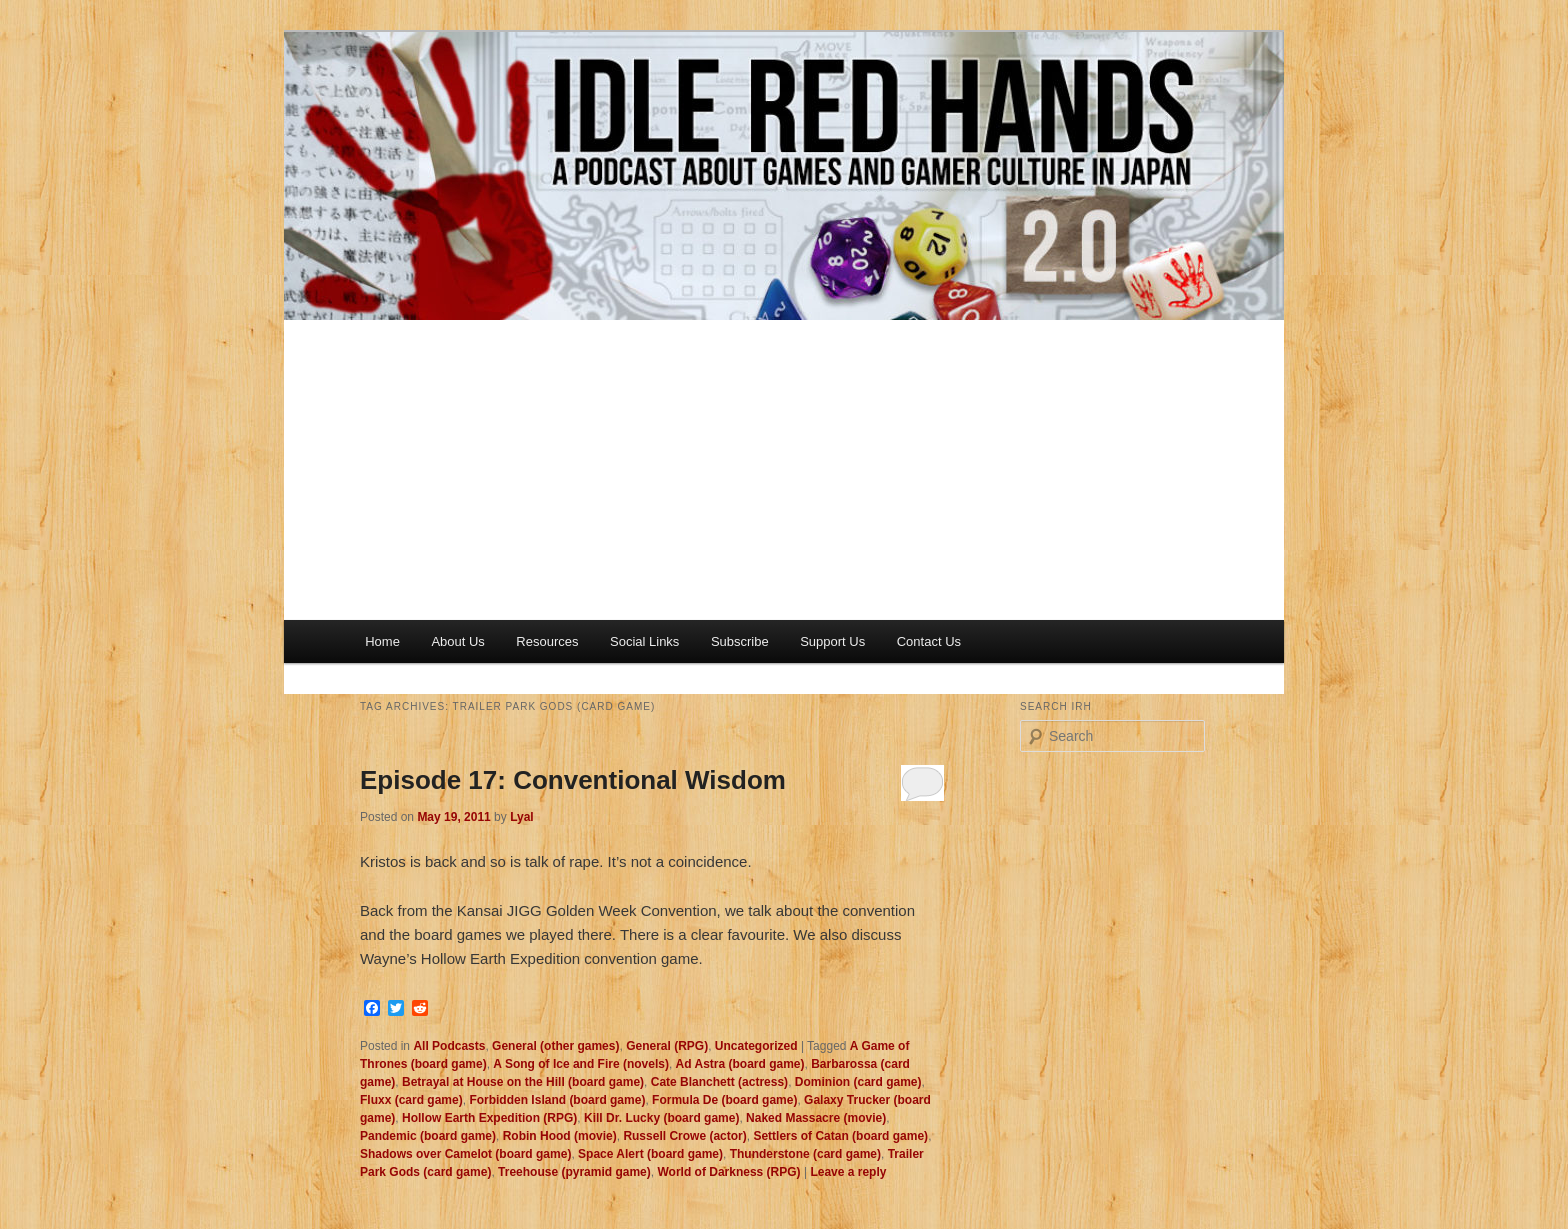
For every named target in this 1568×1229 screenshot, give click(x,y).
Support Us (832, 641)
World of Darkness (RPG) (728, 1172)
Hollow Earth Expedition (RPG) (489, 1118)
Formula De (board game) (724, 1100)
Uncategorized (756, 1046)
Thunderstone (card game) (805, 1154)
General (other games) (555, 1046)
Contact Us (929, 641)
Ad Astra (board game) (740, 1064)
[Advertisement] (784, 470)
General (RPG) (667, 1046)
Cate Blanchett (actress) (719, 1082)
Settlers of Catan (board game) (840, 1136)
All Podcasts (449, 1046)
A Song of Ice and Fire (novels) (581, 1064)
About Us (457, 641)
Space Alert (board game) (650, 1154)
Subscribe (740, 641)
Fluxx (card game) (411, 1100)
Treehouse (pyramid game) (574, 1172)
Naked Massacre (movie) (816, 1118)
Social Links (644, 641)
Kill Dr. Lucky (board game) (661, 1118)
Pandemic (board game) (428, 1136)
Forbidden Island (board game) (557, 1100)
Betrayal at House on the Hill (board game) (523, 1082)
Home (382, 641)
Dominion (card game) (858, 1082)
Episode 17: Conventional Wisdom (573, 780)
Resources (547, 641)
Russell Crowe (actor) (684, 1136)
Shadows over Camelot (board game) (465, 1154)
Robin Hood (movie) (560, 1136)
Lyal (522, 817)
